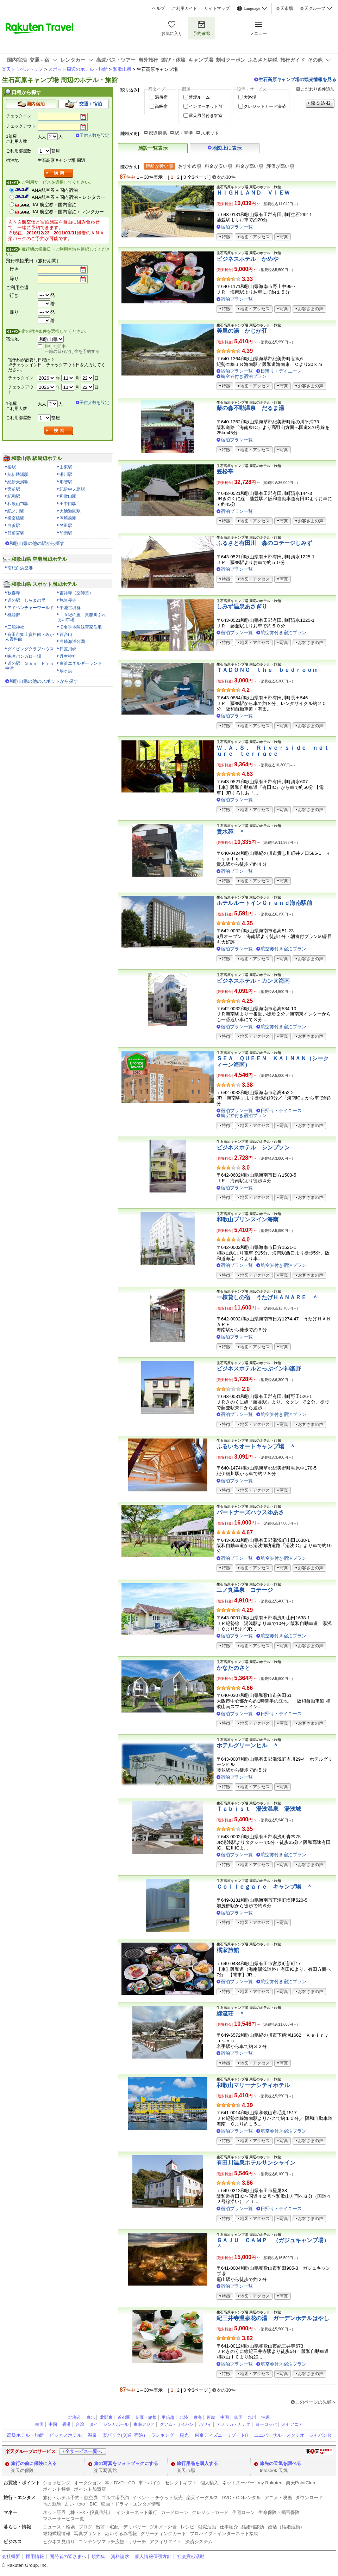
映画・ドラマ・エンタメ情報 (131, 2504)
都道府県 (158, 133)
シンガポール (116, 2424)
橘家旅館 (228, 1950)
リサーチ (137, 2541)
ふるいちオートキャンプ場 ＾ (256, 1446)
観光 (184, 2435)
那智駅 (66, 481)
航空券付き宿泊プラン (244, 376)
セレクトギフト (181, 2482)
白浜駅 (13, 525)
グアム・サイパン (177, 2424)
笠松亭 (225, 471)
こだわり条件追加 (317, 89)
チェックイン (18, 116)
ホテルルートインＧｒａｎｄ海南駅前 (264, 903)
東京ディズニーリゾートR (221, 2435)
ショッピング (56, 2482)
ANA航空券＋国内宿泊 (55, 190)
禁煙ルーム (199, 97)
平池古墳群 (70, 607)
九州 (252, 2417)
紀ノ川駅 (15, 511)
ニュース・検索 (59, 2526)
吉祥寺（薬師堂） (76, 592)
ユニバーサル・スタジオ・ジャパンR (292, 2435)
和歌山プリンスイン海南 (247, 1219)
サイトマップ (217, 8)
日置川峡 (68, 648)
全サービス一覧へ (83, 2451)
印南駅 (66, 532)
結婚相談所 (253, 2526)
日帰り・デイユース (281, 371)
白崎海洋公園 (72, 641)
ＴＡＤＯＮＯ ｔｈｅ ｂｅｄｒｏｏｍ (267, 670)
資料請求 (120, 2556)
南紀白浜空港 (20, 567)
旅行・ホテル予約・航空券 (70, 2497)
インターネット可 (206, 106)
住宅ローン (243, 2512)
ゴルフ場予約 (115, 2497)
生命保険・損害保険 (279, 2512)
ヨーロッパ (266, 2424)
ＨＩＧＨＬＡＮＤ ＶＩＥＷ (253, 193)
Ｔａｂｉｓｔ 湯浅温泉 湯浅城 (259, 1809)
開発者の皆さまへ (68, 2556)
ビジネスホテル (66, 2435)
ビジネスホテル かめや (247, 259)
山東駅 (66, 467)
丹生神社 (68, 656)
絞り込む (320, 103)
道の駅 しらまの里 (26, 600)
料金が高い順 (249, 166)
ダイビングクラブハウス (30, 648)
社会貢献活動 (191, 2556)
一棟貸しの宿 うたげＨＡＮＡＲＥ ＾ (267, 1297)
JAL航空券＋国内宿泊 (54, 204)
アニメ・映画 (278, 2497)
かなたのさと (233, 1668)
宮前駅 (13, 489)
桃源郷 (13, 614)
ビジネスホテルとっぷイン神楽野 (259, 1369)
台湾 (80, 2424)
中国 (224, 2417)
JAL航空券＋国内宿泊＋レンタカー (68, 211)
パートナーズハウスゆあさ (250, 1512)
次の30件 (226, 177)
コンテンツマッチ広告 (101, 2541)
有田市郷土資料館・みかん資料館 (29, 637)
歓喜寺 (13, 592)
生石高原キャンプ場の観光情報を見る (297, 79)
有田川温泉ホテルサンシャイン (256, 2163)
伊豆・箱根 (146, 2417)
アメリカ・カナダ (233, 2424)
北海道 (74, 2417)
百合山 (66, 634)
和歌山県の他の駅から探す (37, 543)
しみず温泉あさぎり (242, 606)
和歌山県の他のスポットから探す (44, 681)
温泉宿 (161, 97)
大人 (42, 136)
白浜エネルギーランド (81, 663)
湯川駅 (66, 474)
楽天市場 (284, 8)
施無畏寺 (68, 600)
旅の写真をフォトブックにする (126, 2463)
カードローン (174, 2512)
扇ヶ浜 (66, 670)
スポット (210, 133)
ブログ (85, 2526)
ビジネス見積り (59, 2541)
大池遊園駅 (70, 511)
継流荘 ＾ (231, 2014)
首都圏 (124, 2417)
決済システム (199, 2541)
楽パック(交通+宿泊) (123, 2435)
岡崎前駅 (68, 518)
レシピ (187, 2526)
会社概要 (11, 2556)
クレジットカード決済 (265, 106)
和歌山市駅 (18, 503)
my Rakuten (270, 2482)
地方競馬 (52, 2504)
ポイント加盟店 (90, 2489)
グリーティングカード (163, 2533)
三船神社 (15, 627)
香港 (66, 2424)
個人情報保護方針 (153, 2556)
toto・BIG (87, 2504)
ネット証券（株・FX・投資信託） (78, 2512)
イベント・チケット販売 (157, 2497)
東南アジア (144, 2424)
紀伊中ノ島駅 (72, 489)
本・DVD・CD (120, 2482)
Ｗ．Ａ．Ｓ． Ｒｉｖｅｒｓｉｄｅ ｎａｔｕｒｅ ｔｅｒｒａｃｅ (273, 751)
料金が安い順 (218, 166)
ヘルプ (158, 8)
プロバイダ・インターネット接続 (224, 2533)
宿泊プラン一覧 (237, 226)
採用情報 (35, 2556)
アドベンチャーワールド (30, 607)
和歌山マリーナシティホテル (253, 2085)
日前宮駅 (15, 532)
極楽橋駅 (15, 518)
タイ (93, 2424)
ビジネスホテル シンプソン (253, 1148)
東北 (90, 2417)
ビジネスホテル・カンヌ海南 (253, 981)
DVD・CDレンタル (241, 2497)
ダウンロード (309, 2497)
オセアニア (292, 2424)
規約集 (98, 2556)
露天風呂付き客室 (206, 115)
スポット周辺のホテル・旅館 (78, 69)
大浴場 (250, 97)
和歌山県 (122, 69)
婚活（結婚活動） (286, 2526)
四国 (238, 2417)
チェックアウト (21, 126)
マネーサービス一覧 (63, 2518)
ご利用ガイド (184, 8)
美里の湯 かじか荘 (242, 331)
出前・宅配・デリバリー (121, 2526)
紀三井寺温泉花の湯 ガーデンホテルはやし (273, 2318)
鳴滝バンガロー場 (24, 656)
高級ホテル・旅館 (25, 2435)
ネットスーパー (238, 2482)
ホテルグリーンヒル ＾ (247, 1745)
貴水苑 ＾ (231, 832)
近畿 (211, 2417)
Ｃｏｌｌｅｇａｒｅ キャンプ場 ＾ (264, 1887)
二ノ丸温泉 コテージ (245, 1590)
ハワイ (205, 2424)
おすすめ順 (189, 166)
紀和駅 (13, 496)
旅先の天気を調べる (280, 2463)
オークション (87, 2482)
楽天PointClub (300, 2482)
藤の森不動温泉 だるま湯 (250, 408)
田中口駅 (68, 503)
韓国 (39, 2424)
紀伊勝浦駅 (18, 474)
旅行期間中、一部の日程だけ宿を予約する (72, 349)
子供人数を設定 (94, 135)
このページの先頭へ (315, 2402)
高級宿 (161, 106)
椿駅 (11, 467)
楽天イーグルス (202, 2497)
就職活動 (207, 2526)
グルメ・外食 (163, 2526)
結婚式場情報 (56, 2533)
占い (69, 2504)
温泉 (92, 2435)
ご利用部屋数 (18, 150)
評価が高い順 (280, 166)
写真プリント (87, 2533)
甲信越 (168, 2417)
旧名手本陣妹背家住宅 (81, 627)
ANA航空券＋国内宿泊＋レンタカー (68, 197)
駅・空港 (184, 133)
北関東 (106, 2417)
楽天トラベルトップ (22, 69)
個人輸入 (209, 2482)
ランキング (162, 2435)
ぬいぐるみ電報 (121, 2533)
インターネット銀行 (136, 2512)
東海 (197, 2417)
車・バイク (149, 2482)
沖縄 (265, 2417)
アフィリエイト (166, 2541)
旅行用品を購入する (197, 2463)
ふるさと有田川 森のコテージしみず (264, 543)
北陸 (184, 2417)
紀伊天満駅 (18, 481)
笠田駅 (66, 525)
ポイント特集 (56, 2489)
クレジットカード (210, 2512)
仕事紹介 (229, 2526)
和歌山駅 (68, 496)
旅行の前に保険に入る (34, 2463)
